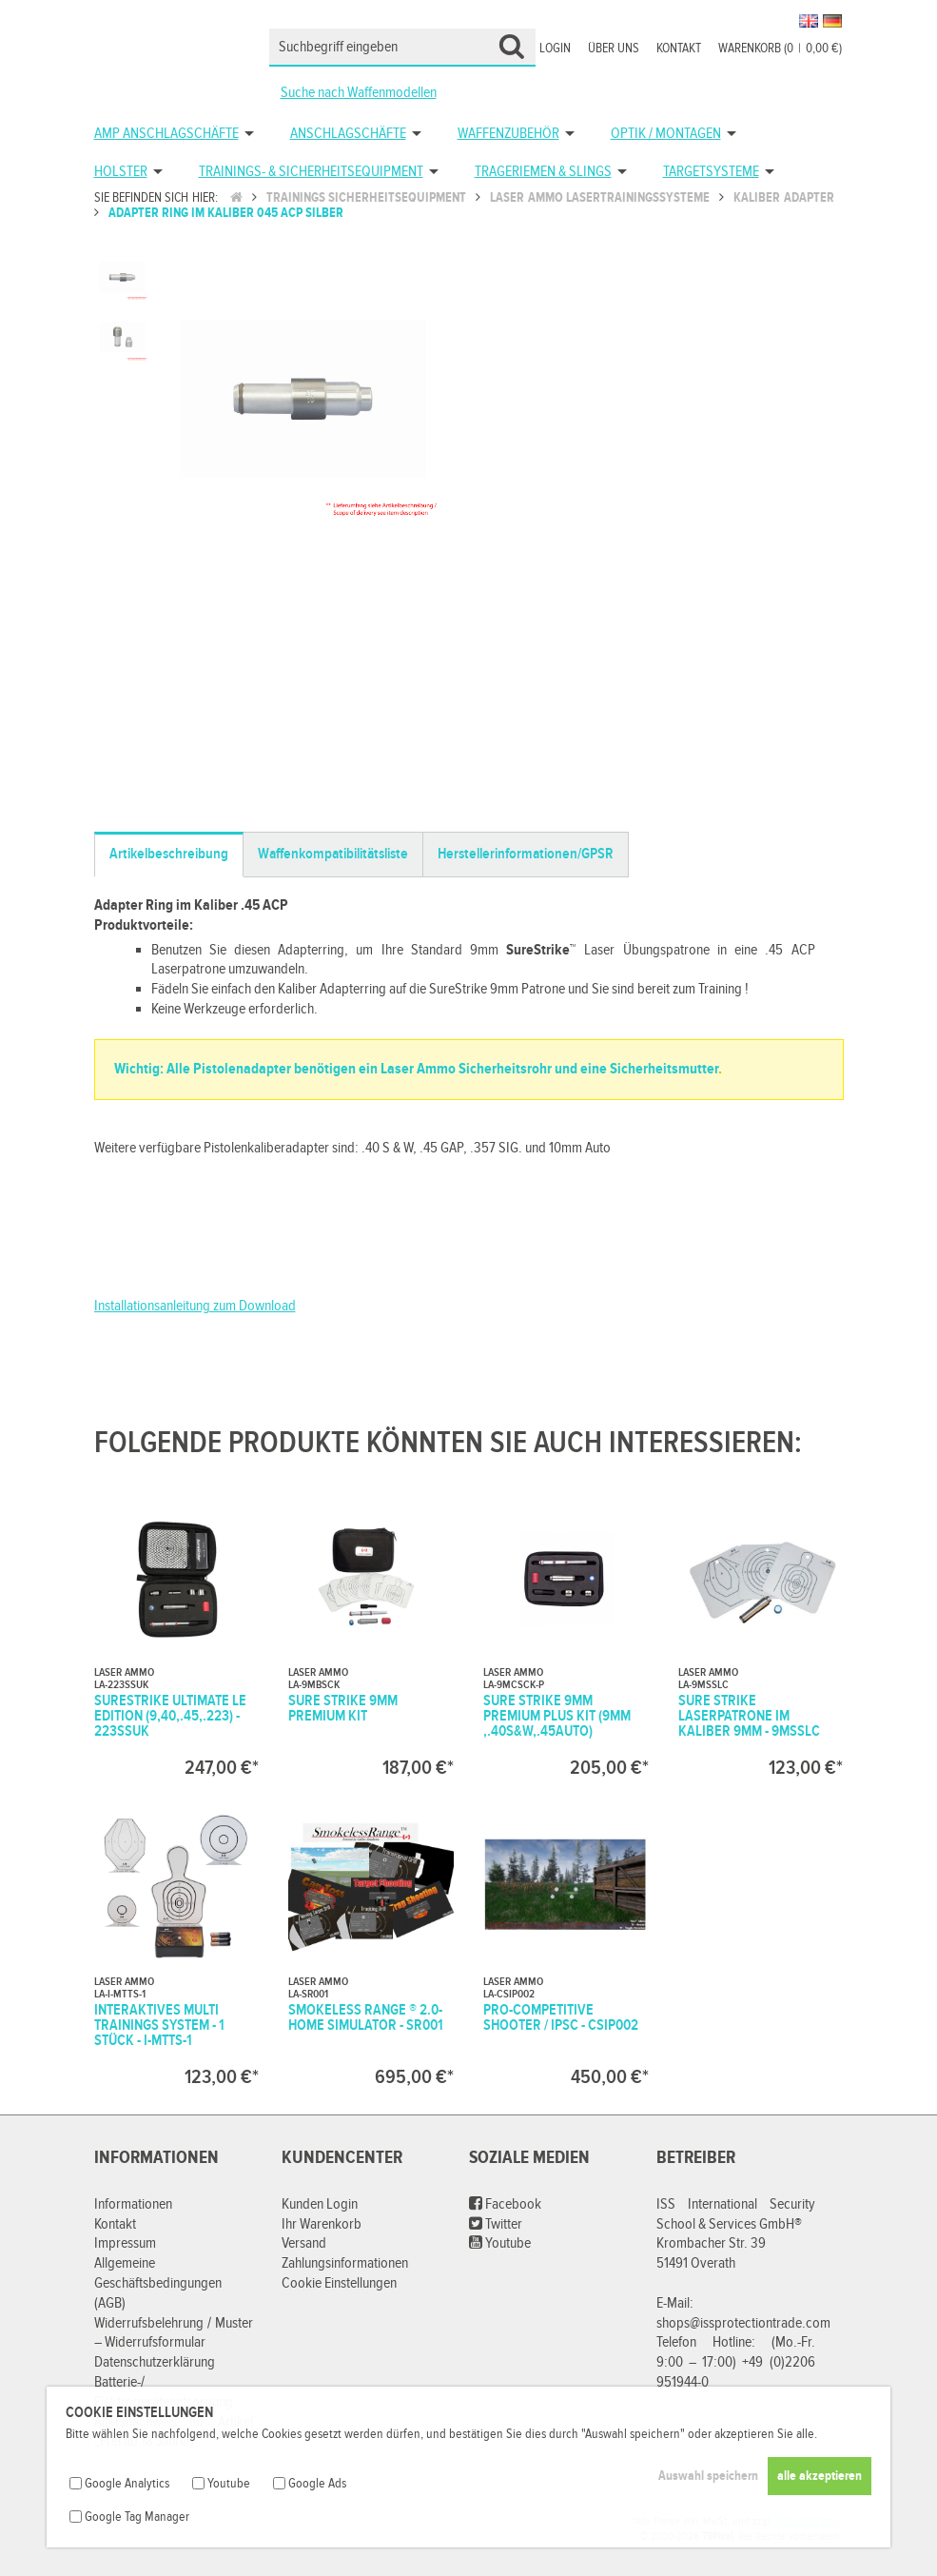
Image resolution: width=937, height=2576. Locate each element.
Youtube (500, 2243)
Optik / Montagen (666, 134)
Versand (304, 2243)
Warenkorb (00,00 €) (780, 48)
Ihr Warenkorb (321, 2224)
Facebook (505, 2204)
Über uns (613, 48)
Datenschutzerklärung (154, 2362)
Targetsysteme (711, 172)
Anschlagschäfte (348, 134)
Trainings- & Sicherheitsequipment (311, 172)
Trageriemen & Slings (543, 172)
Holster (120, 172)
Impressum (125, 2243)
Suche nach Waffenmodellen (359, 93)
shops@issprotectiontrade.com (743, 2323)
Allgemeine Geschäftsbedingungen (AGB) (158, 2283)
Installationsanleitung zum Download (195, 1306)
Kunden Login (320, 2204)
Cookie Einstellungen (339, 2283)
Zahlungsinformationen (345, 2263)
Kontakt (678, 48)
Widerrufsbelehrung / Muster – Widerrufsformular (173, 2333)
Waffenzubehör (508, 134)
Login (555, 48)
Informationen (133, 2204)
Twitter (495, 2224)
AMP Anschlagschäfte (166, 134)
